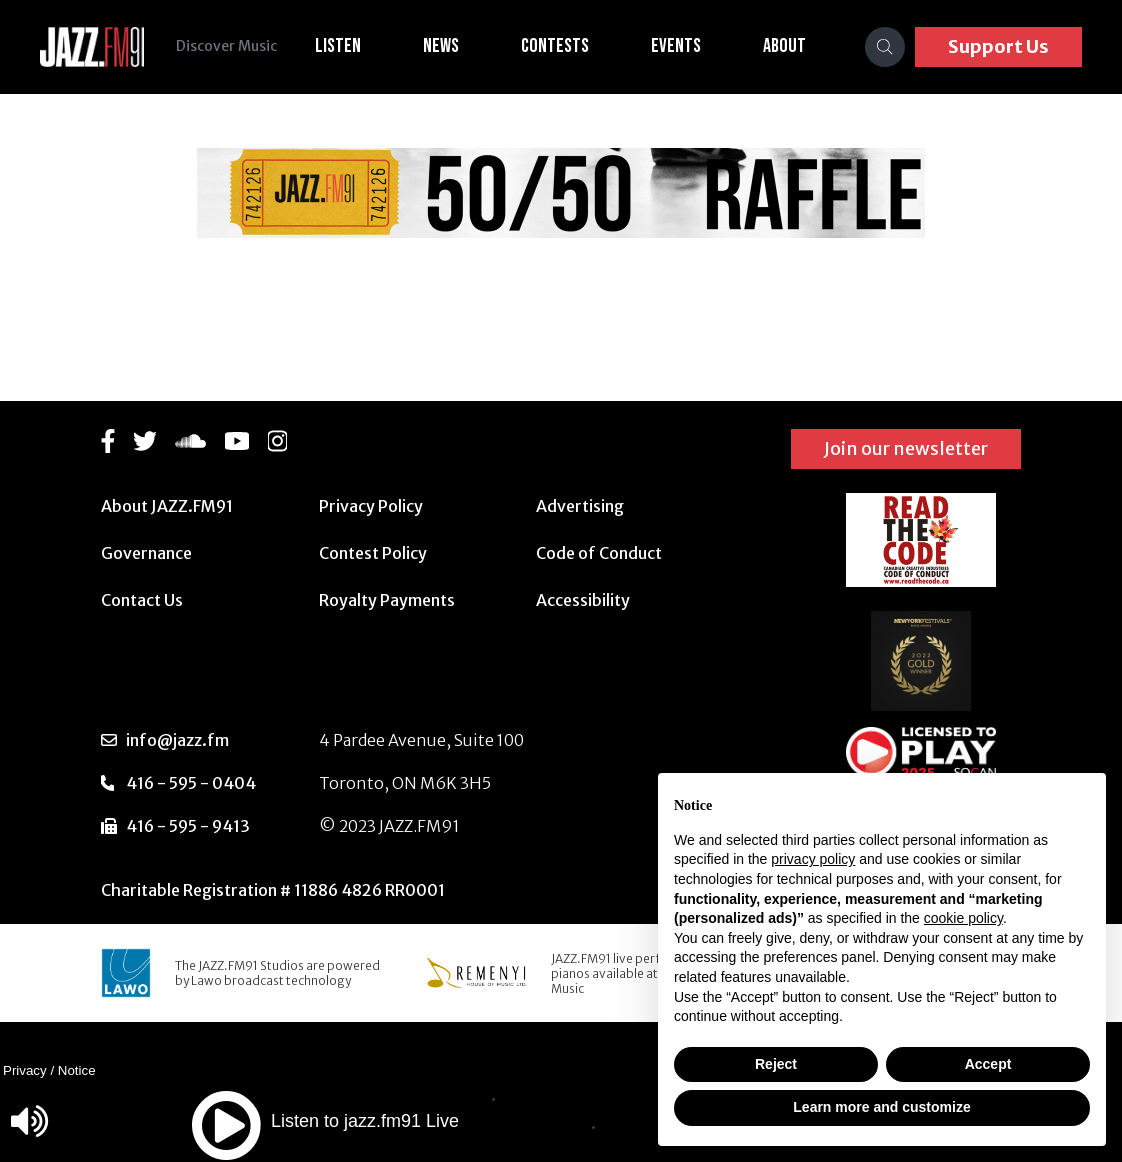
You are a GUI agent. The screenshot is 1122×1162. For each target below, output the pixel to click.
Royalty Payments (387, 600)
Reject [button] (776, 1064)
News (441, 46)
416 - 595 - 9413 (188, 826)
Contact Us (142, 600)
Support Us (998, 46)
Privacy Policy (371, 506)
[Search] (885, 47)
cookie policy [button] (963, 918)
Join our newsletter (906, 448)
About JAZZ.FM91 (167, 506)
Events (676, 46)
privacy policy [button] (813, 859)
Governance (146, 553)
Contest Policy (373, 553)
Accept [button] (988, 1064)
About (784, 46)
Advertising (580, 506)
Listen (338, 46)
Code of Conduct (599, 553)
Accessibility (583, 600)
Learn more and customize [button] (881, 1107)
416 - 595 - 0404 (191, 783)
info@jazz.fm (177, 740)
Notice (77, 1070)
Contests (555, 46)
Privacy (25, 1070)
